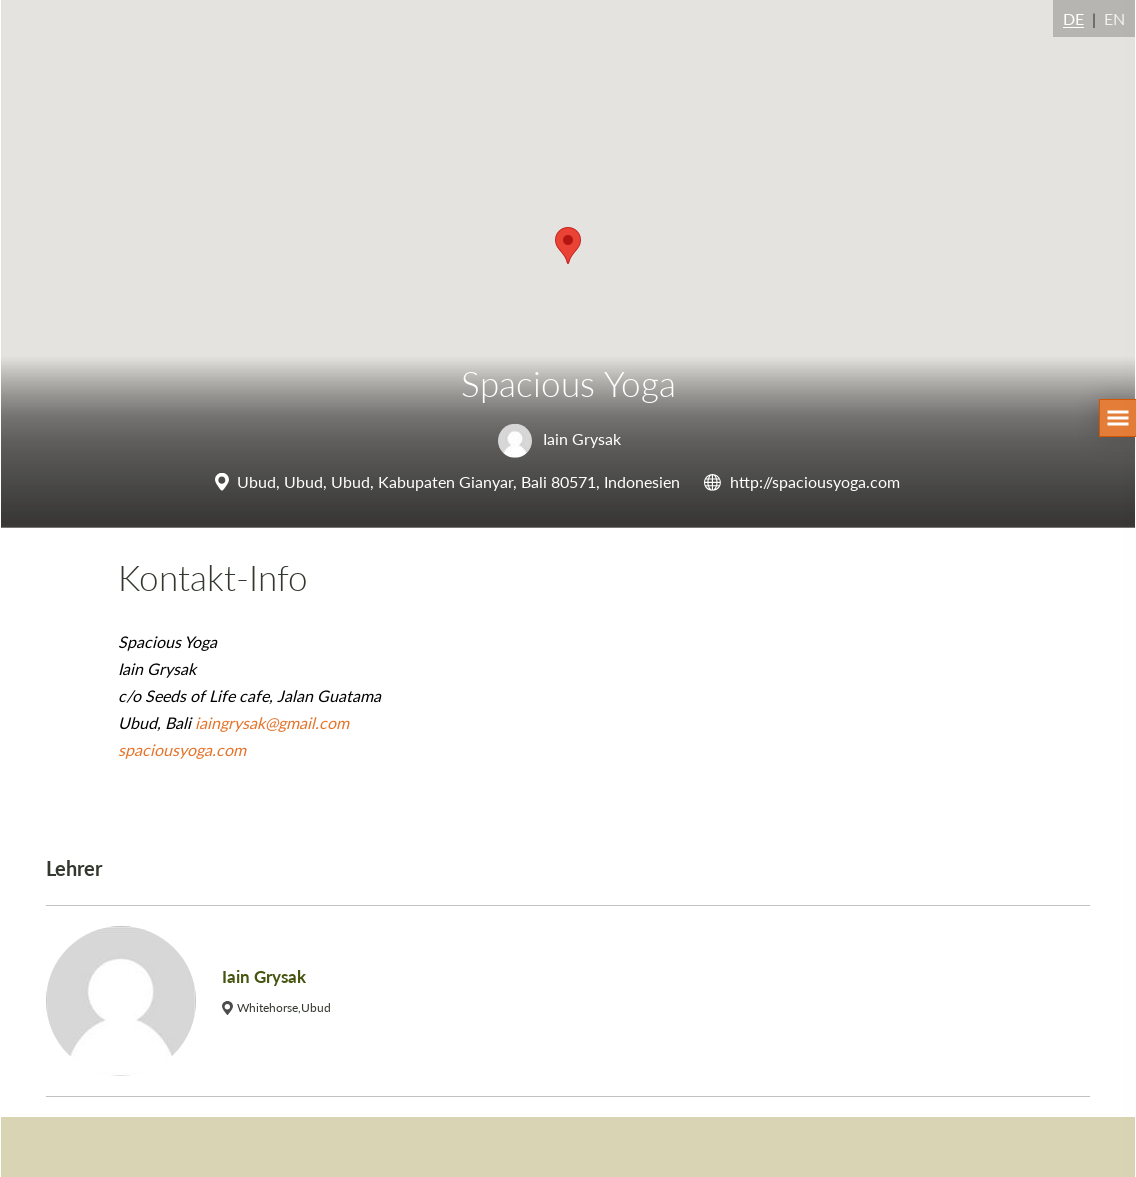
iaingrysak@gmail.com (272, 722)
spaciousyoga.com (182, 749)
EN (1114, 18)
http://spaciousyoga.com (815, 481)
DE (1073, 18)
